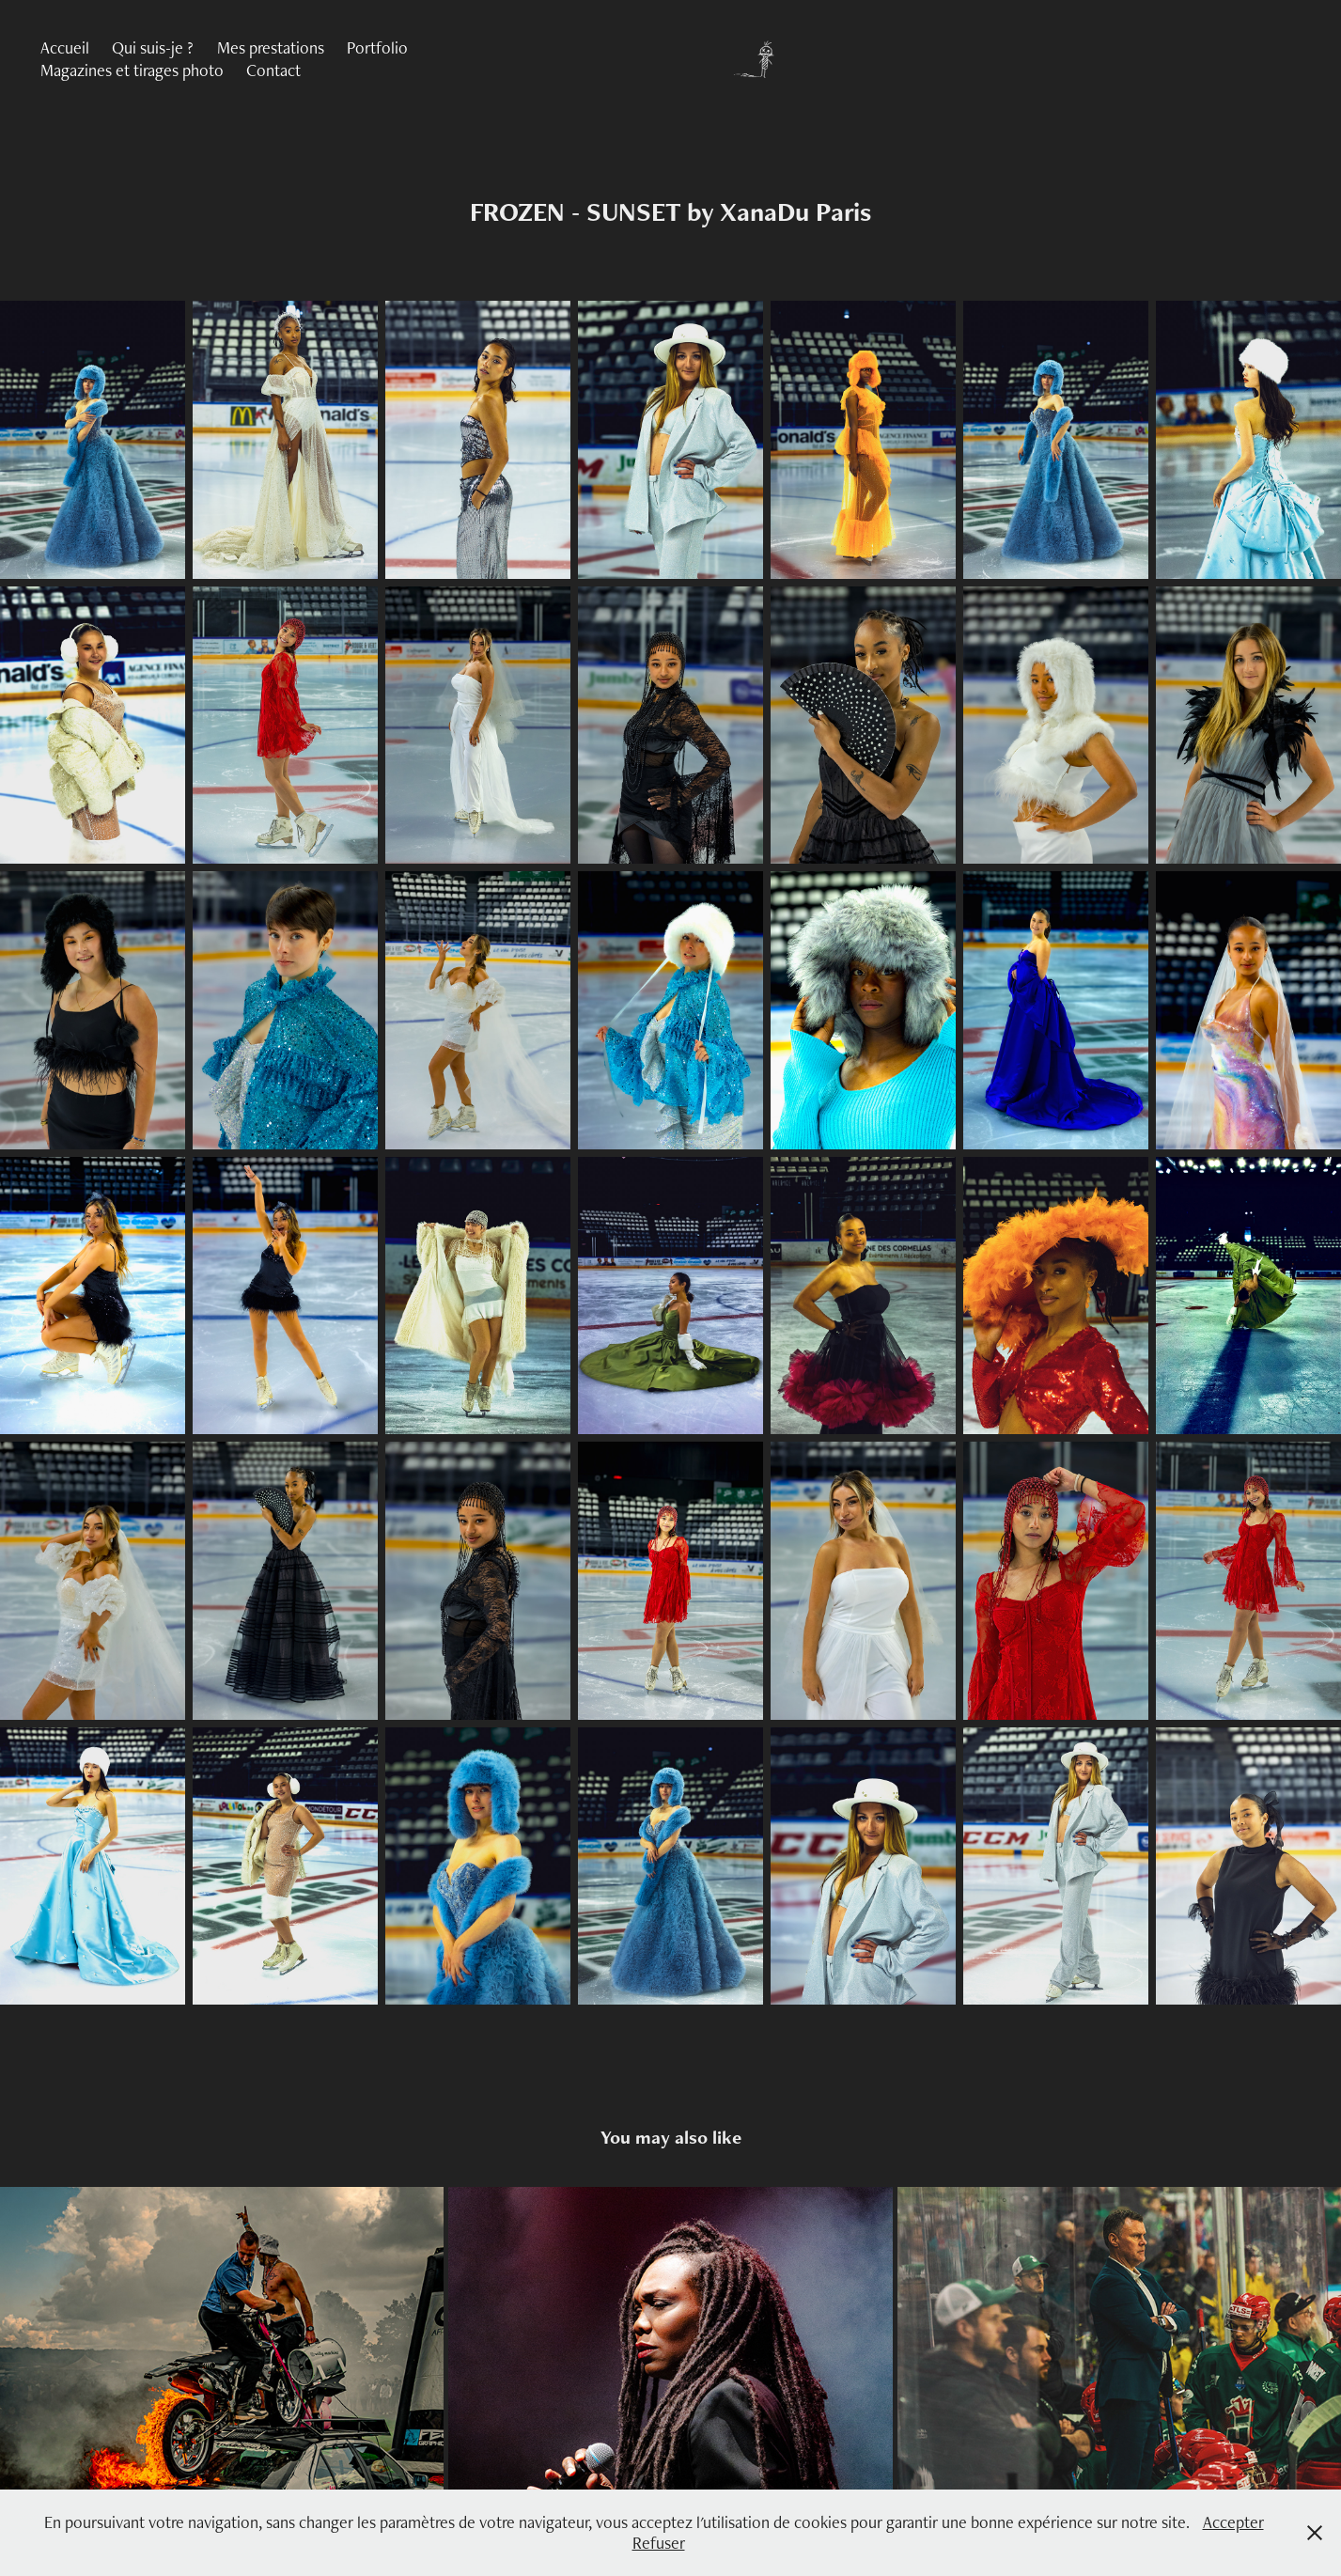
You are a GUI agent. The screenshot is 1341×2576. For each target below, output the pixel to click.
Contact (273, 70)
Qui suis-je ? (153, 47)
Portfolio (377, 47)
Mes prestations (270, 47)
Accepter (1233, 2522)
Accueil (64, 47)
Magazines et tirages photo (132, 70)
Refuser (658, 2542)
